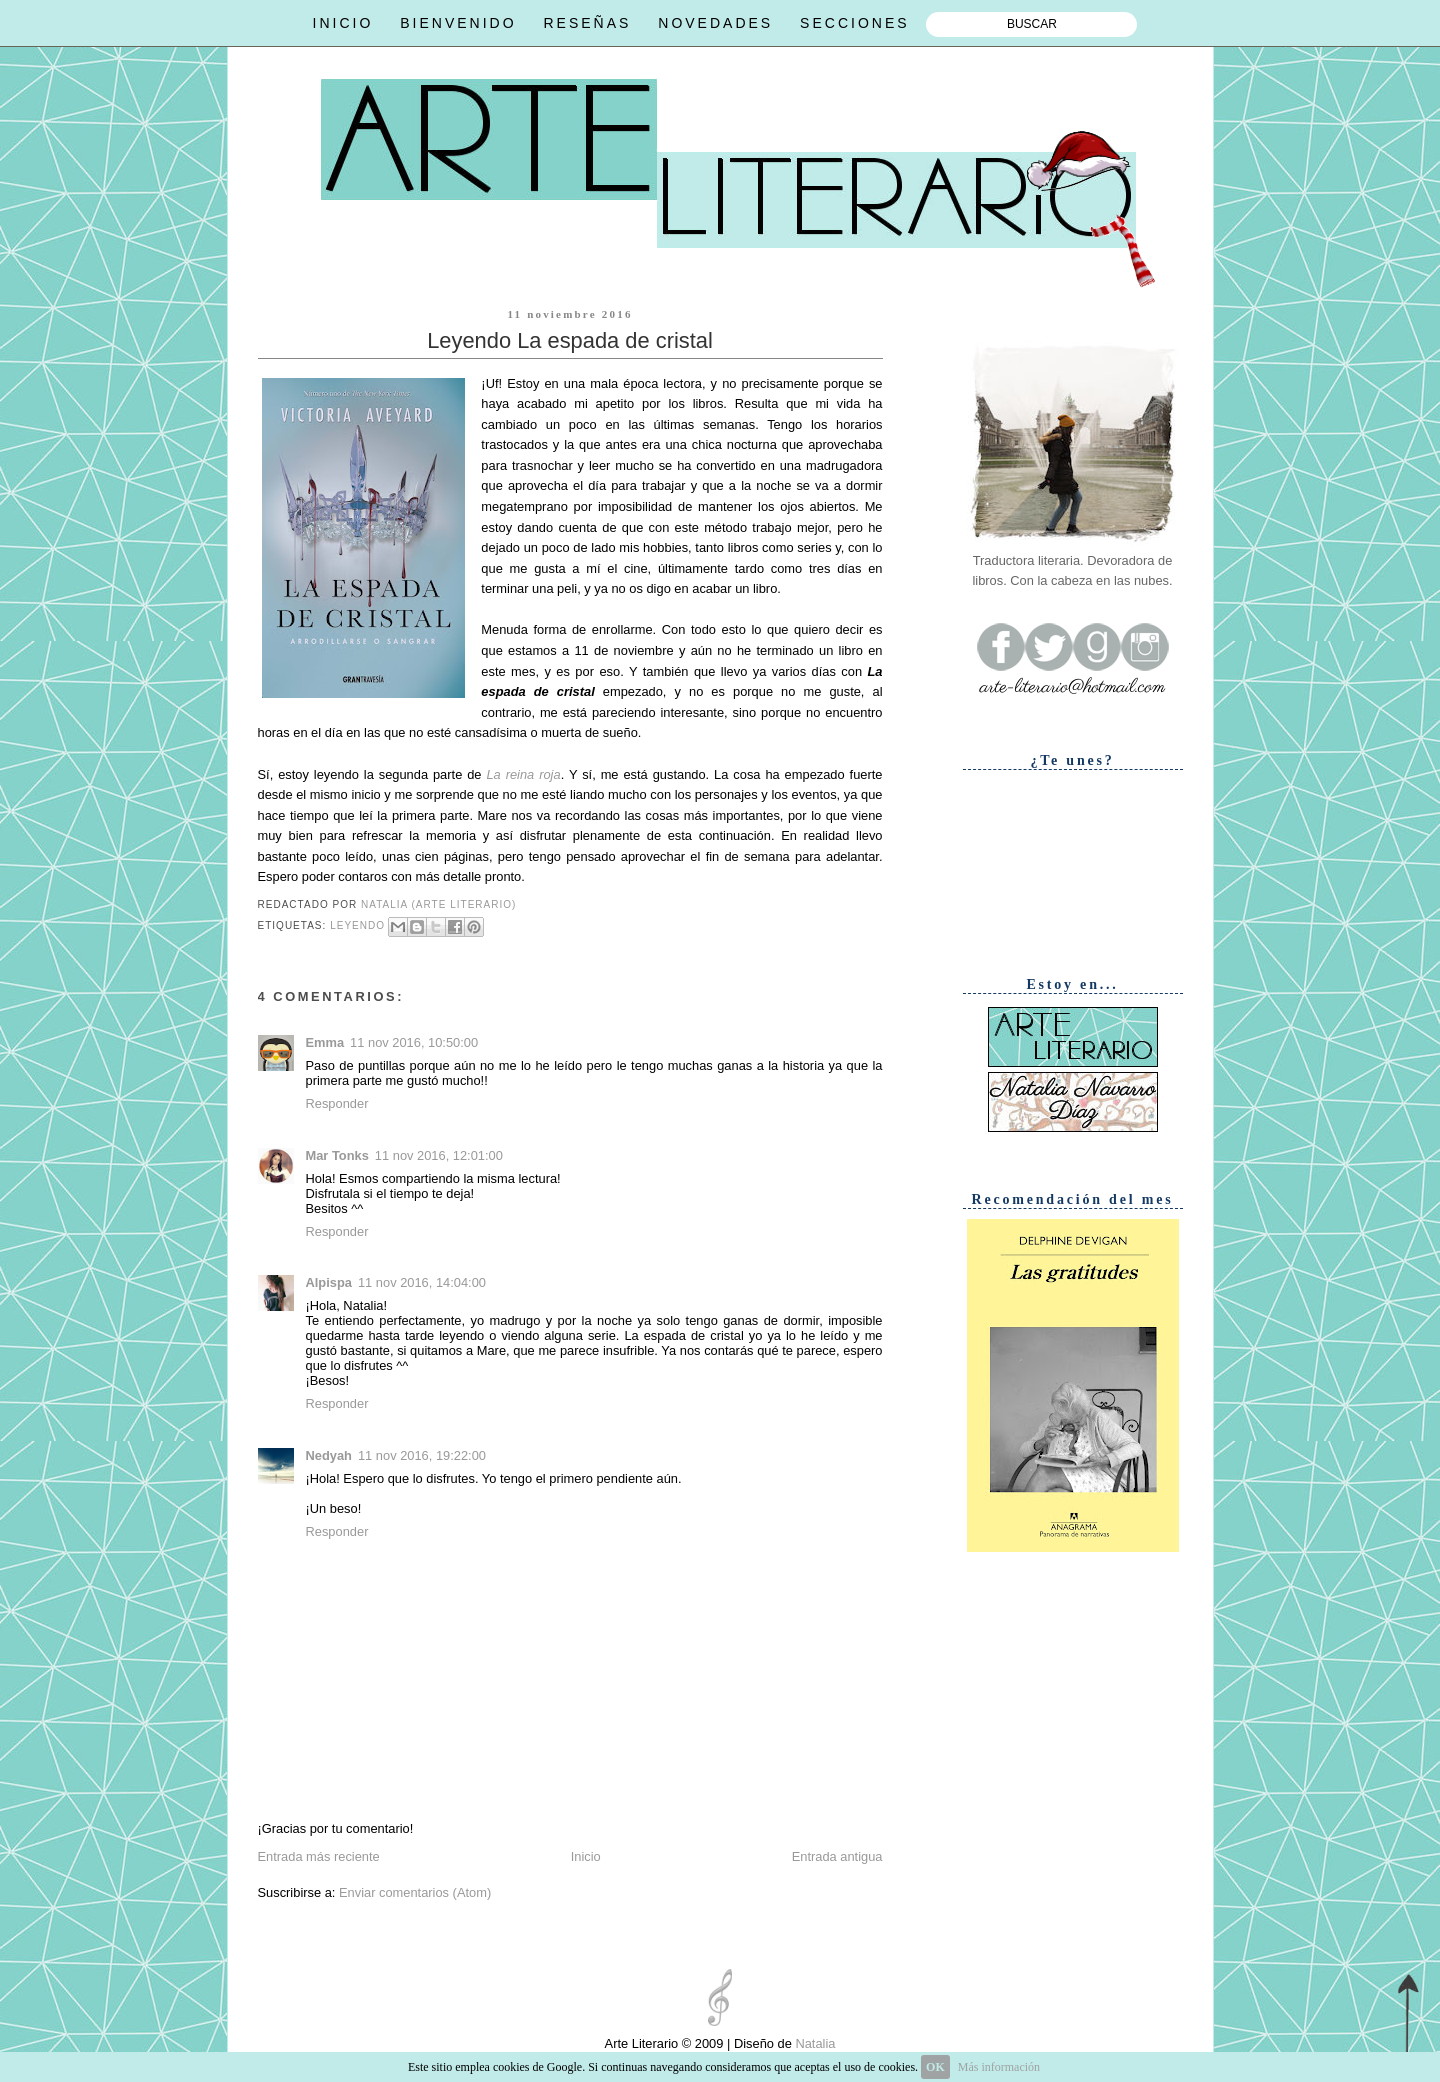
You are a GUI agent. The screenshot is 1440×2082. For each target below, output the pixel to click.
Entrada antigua (837, 1856)
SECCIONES (854, 23)
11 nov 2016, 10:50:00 (414, 1042)
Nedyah (329, 1455)
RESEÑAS (587, 23)
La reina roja (523, 774)
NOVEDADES (715, 23)
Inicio (586, 1856)
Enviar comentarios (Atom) (415, 1892)
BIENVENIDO (458, 23)
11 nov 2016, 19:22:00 (422, 1455)
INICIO (343, 23)
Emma (325, 1042)
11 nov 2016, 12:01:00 (439, 1155)
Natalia (814, 2043)
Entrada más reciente (319, 1856)
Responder (337, 1103)
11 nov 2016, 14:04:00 (422, 1282)
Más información (999, 2067)
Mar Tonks (337, 1155)
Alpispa (329, 1282)
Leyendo (357, 925)
